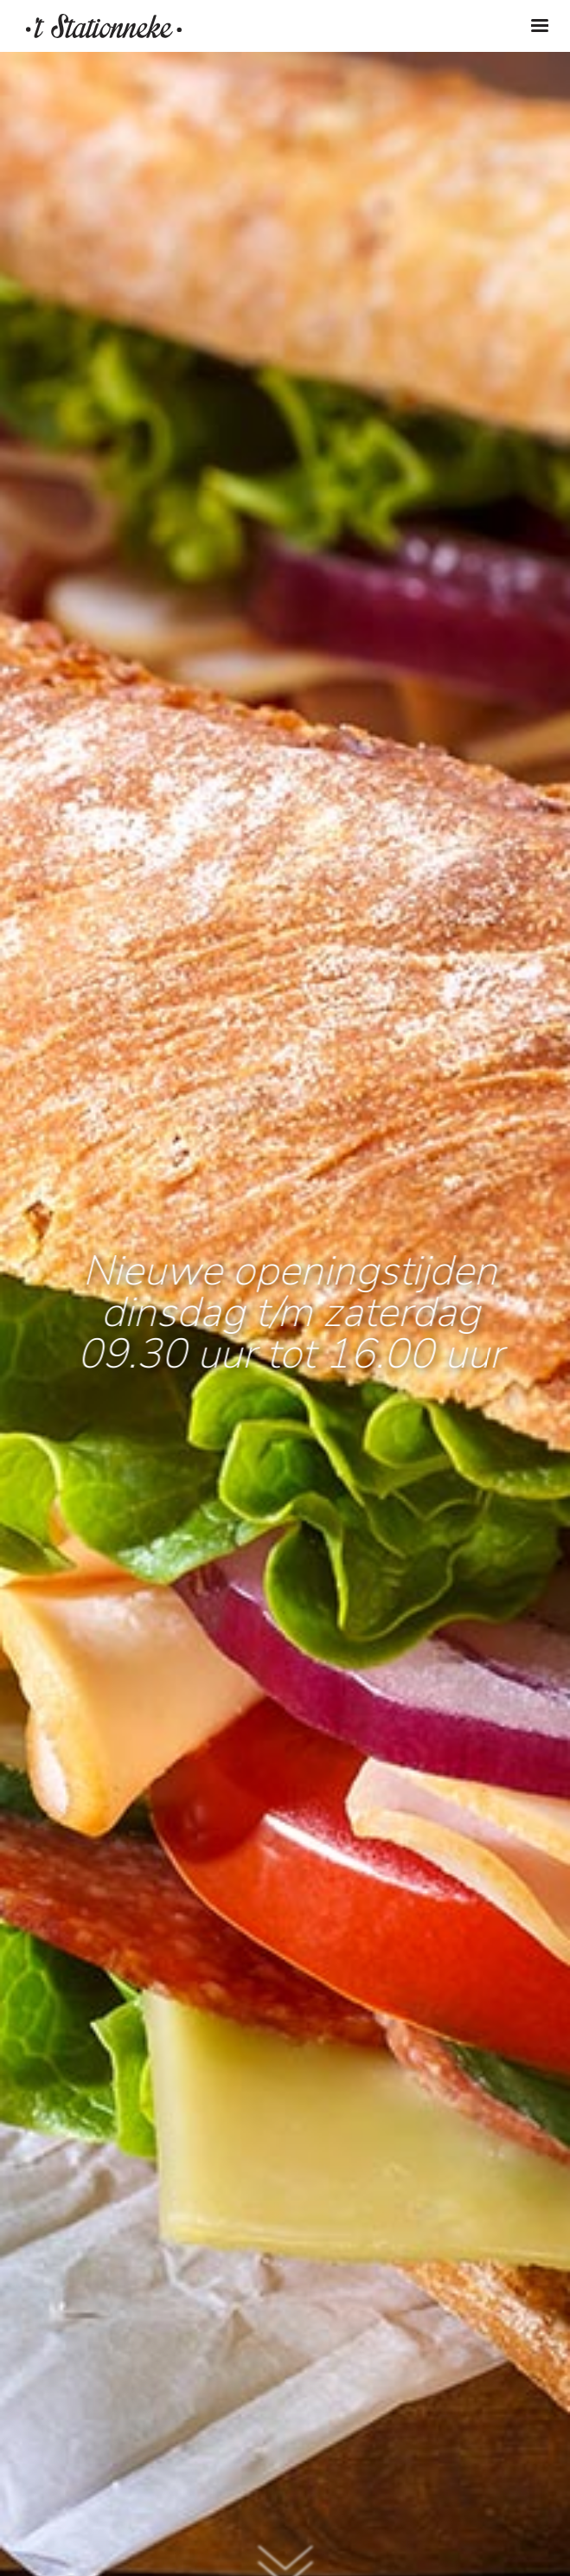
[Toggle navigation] (539, 26)
